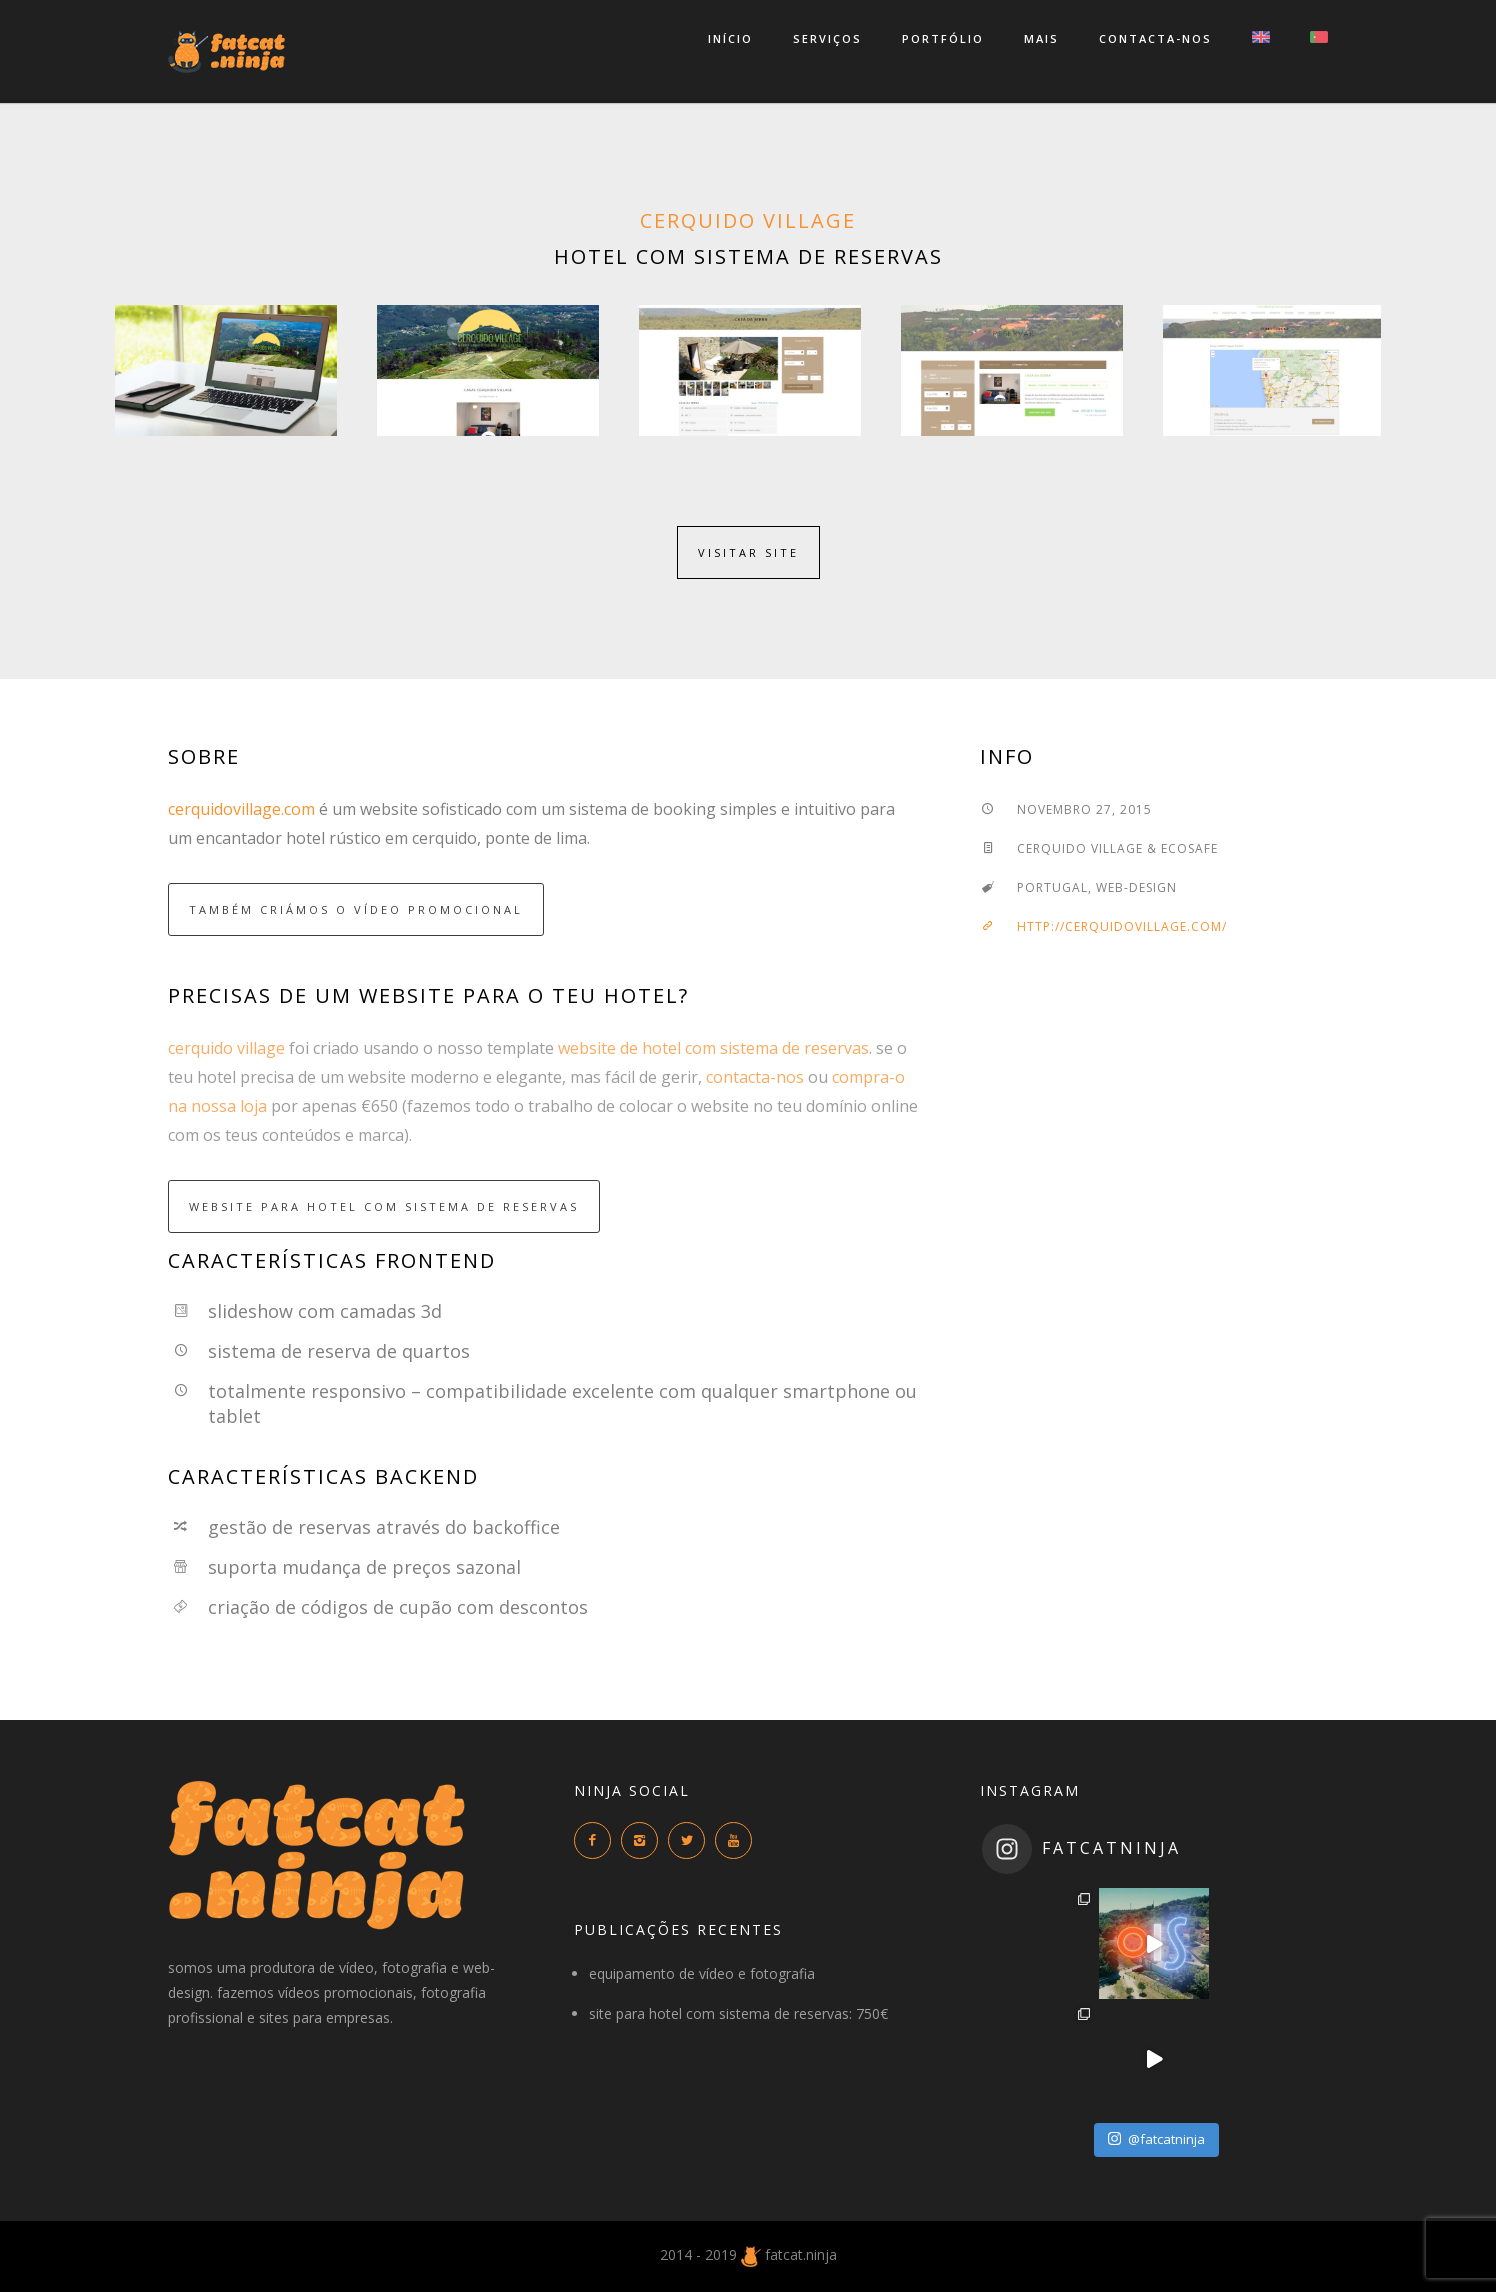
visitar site (748, 552)
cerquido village (748, 220)
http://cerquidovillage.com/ (1103, 926)
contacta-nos (1155, 38)
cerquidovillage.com (241, 809)
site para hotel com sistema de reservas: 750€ (738, 2013)
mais (1041, 38)
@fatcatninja (1156, 2139)
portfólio (943, 38)
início (730, 38)
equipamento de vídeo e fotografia (702, 1973)
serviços (827, 38)
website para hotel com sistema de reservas (384, 1206)
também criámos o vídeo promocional (356, 909)
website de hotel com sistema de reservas (713, 1048)
